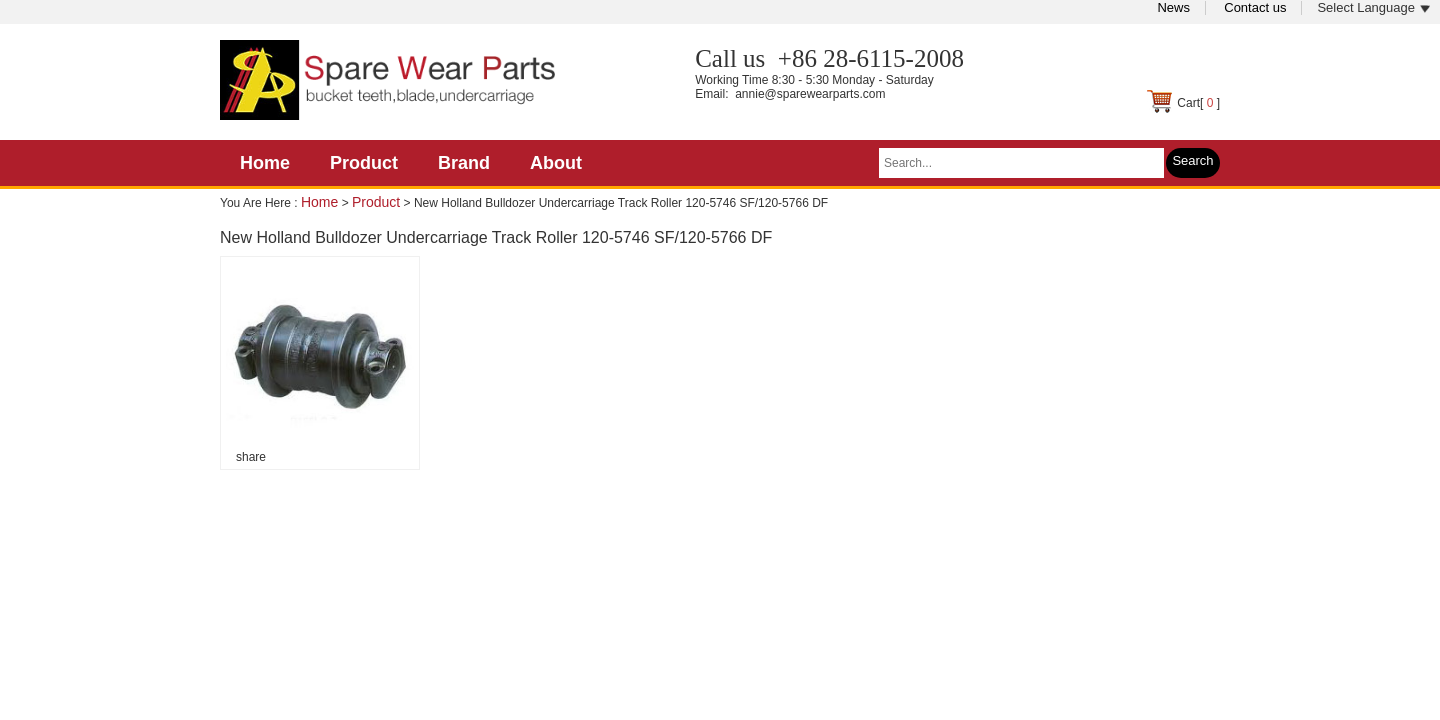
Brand (464, 163)
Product (364, 163)
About (556, 163)
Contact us (1255, 7)
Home (265, 163)
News (1173, 7)
